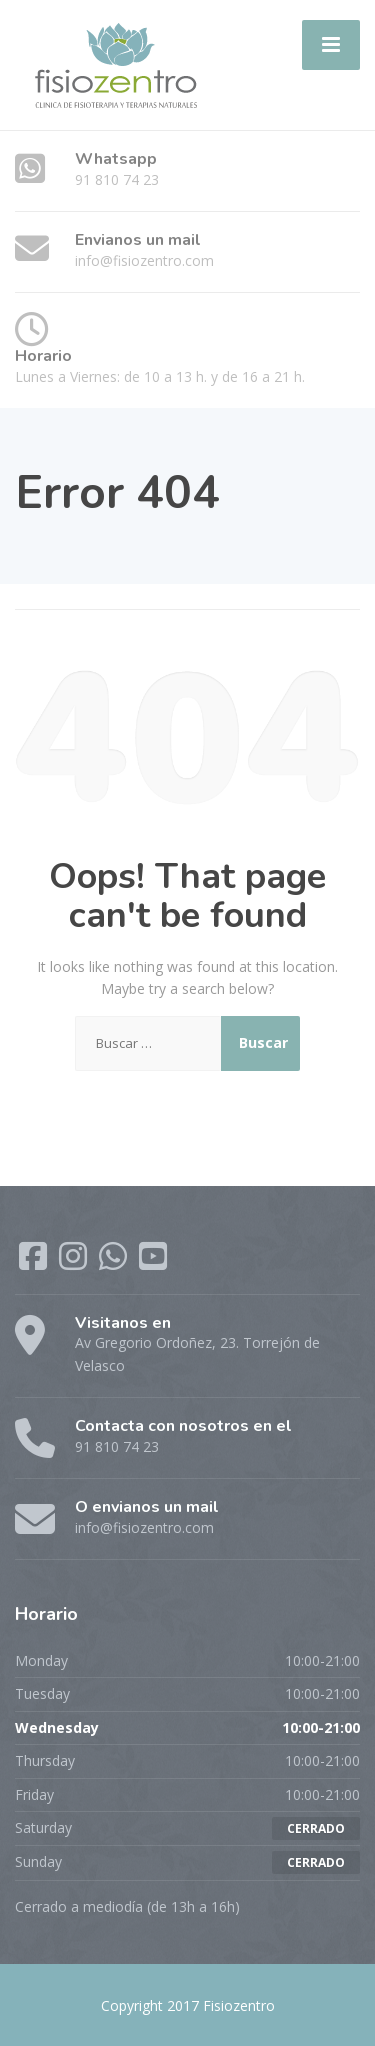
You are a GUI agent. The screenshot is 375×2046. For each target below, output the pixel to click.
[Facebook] (35, 1262)
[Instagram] (75, 1262)
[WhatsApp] (115, 1262)
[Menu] (331, 45)
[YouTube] (153, 1262)
